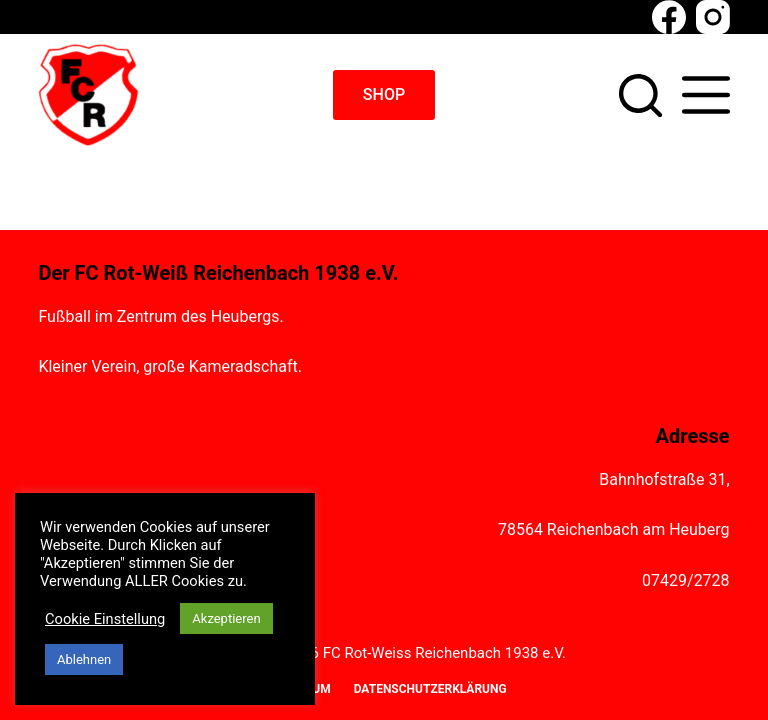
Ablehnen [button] (84, 659)
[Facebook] (669, 17)
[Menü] (706, 95)
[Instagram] (713, 17)
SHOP (384, 94)
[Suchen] (640, 95)
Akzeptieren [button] (226, 618)
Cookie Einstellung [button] (105, 619)
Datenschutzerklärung (430, 689)
